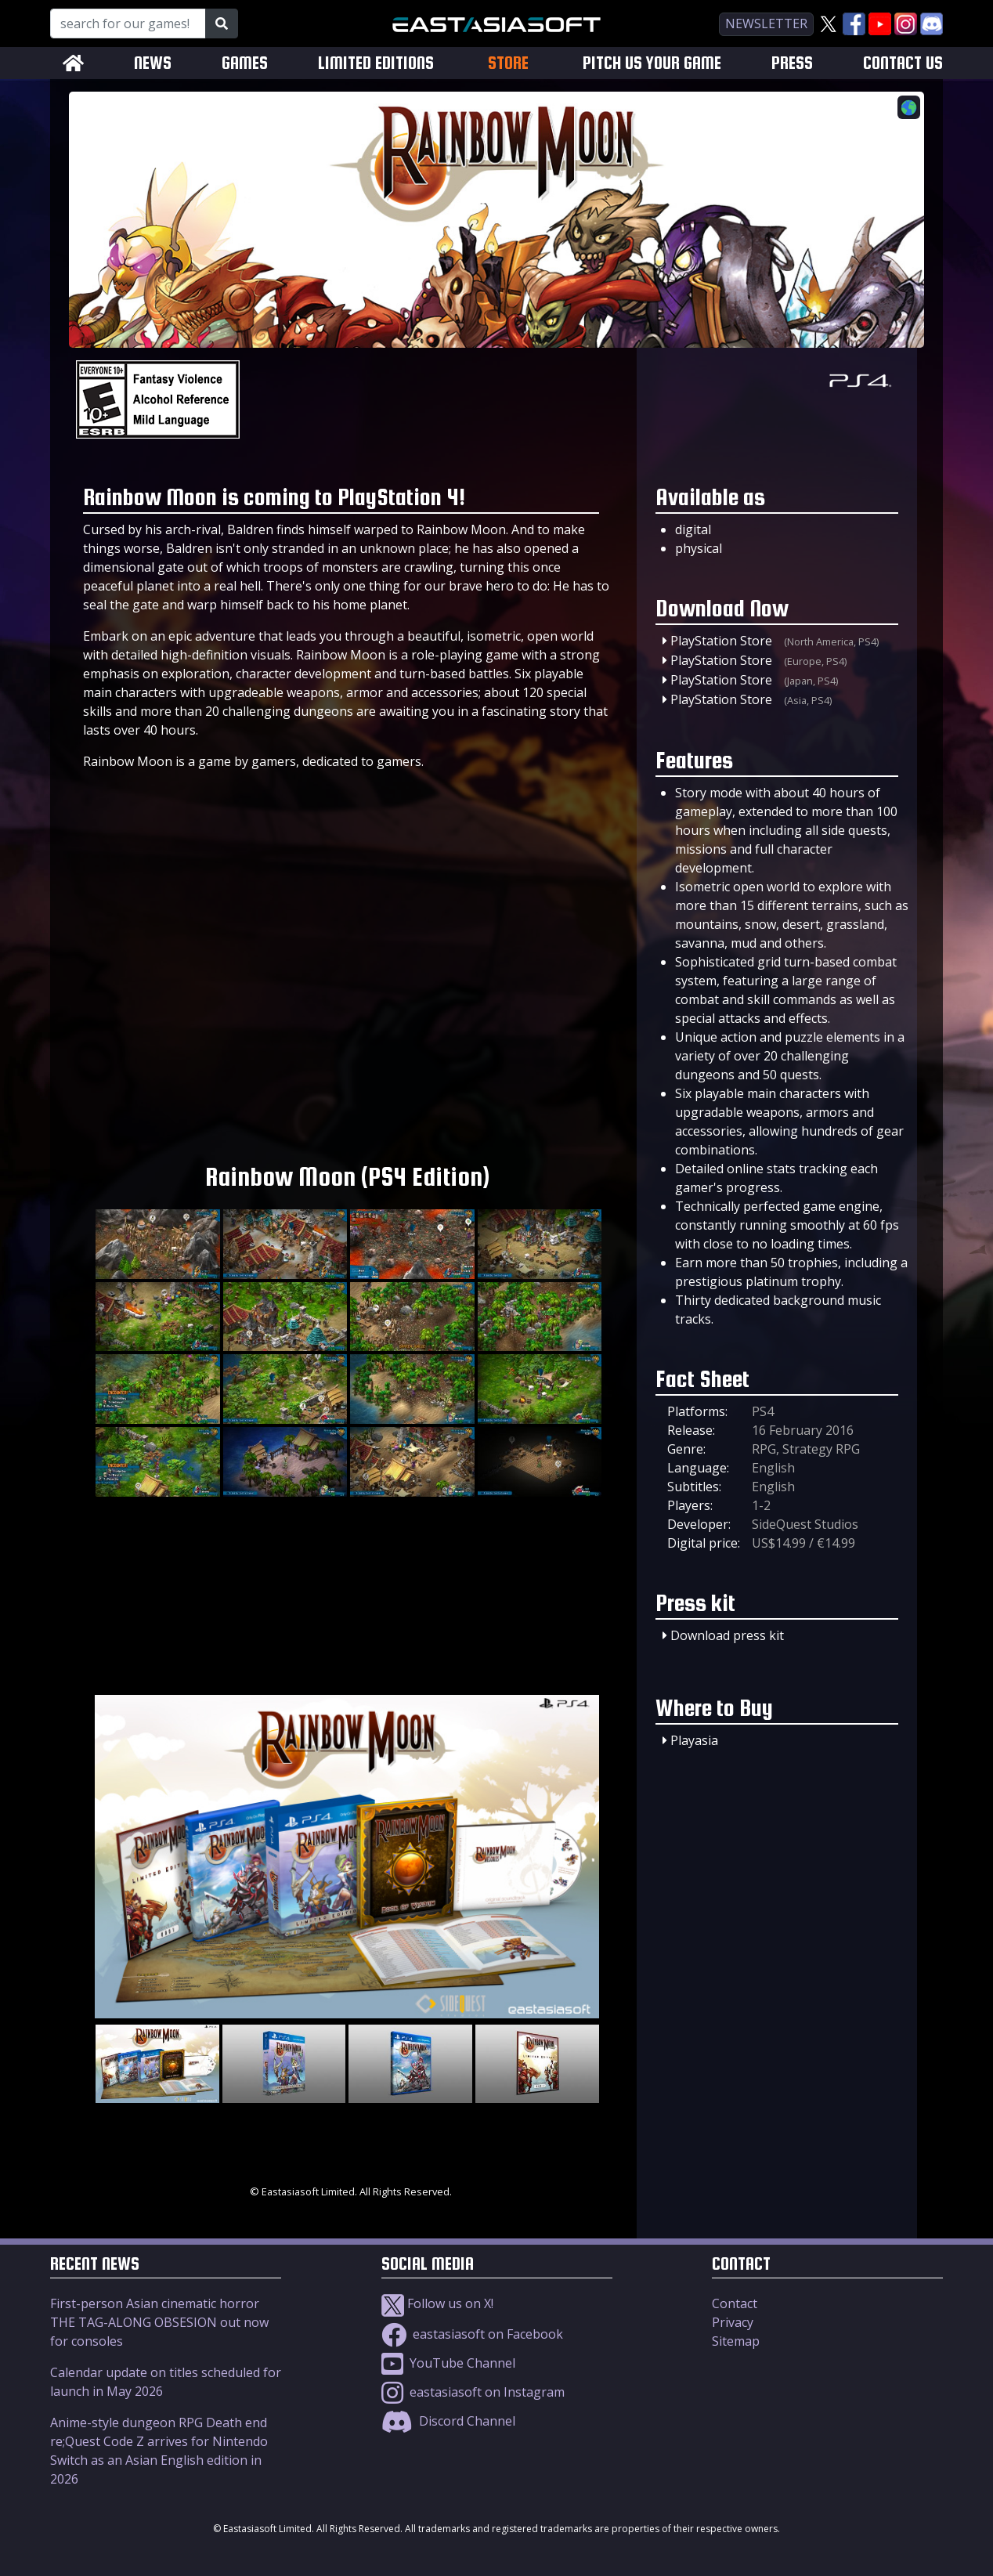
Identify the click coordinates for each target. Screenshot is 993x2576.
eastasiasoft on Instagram (473, 2392)
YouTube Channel (448, 2363)
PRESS (792, 63)
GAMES (245, 63)
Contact (734, 2303)
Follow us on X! (437, 2303)
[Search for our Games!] (128, 23)
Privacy (732, 2322)
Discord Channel (448, 2421)
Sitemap (736, 2341)
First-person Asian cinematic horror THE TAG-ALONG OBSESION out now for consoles (159, 2322)
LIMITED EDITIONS (376, 63)
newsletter (766, 23)
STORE (508, 62)
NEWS (153, 63)
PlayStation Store (721, 640)
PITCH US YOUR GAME (652, 63)
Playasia (694, 1740)
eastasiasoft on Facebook (472, 2334)
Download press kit (727, 1635)
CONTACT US (903, 63)
